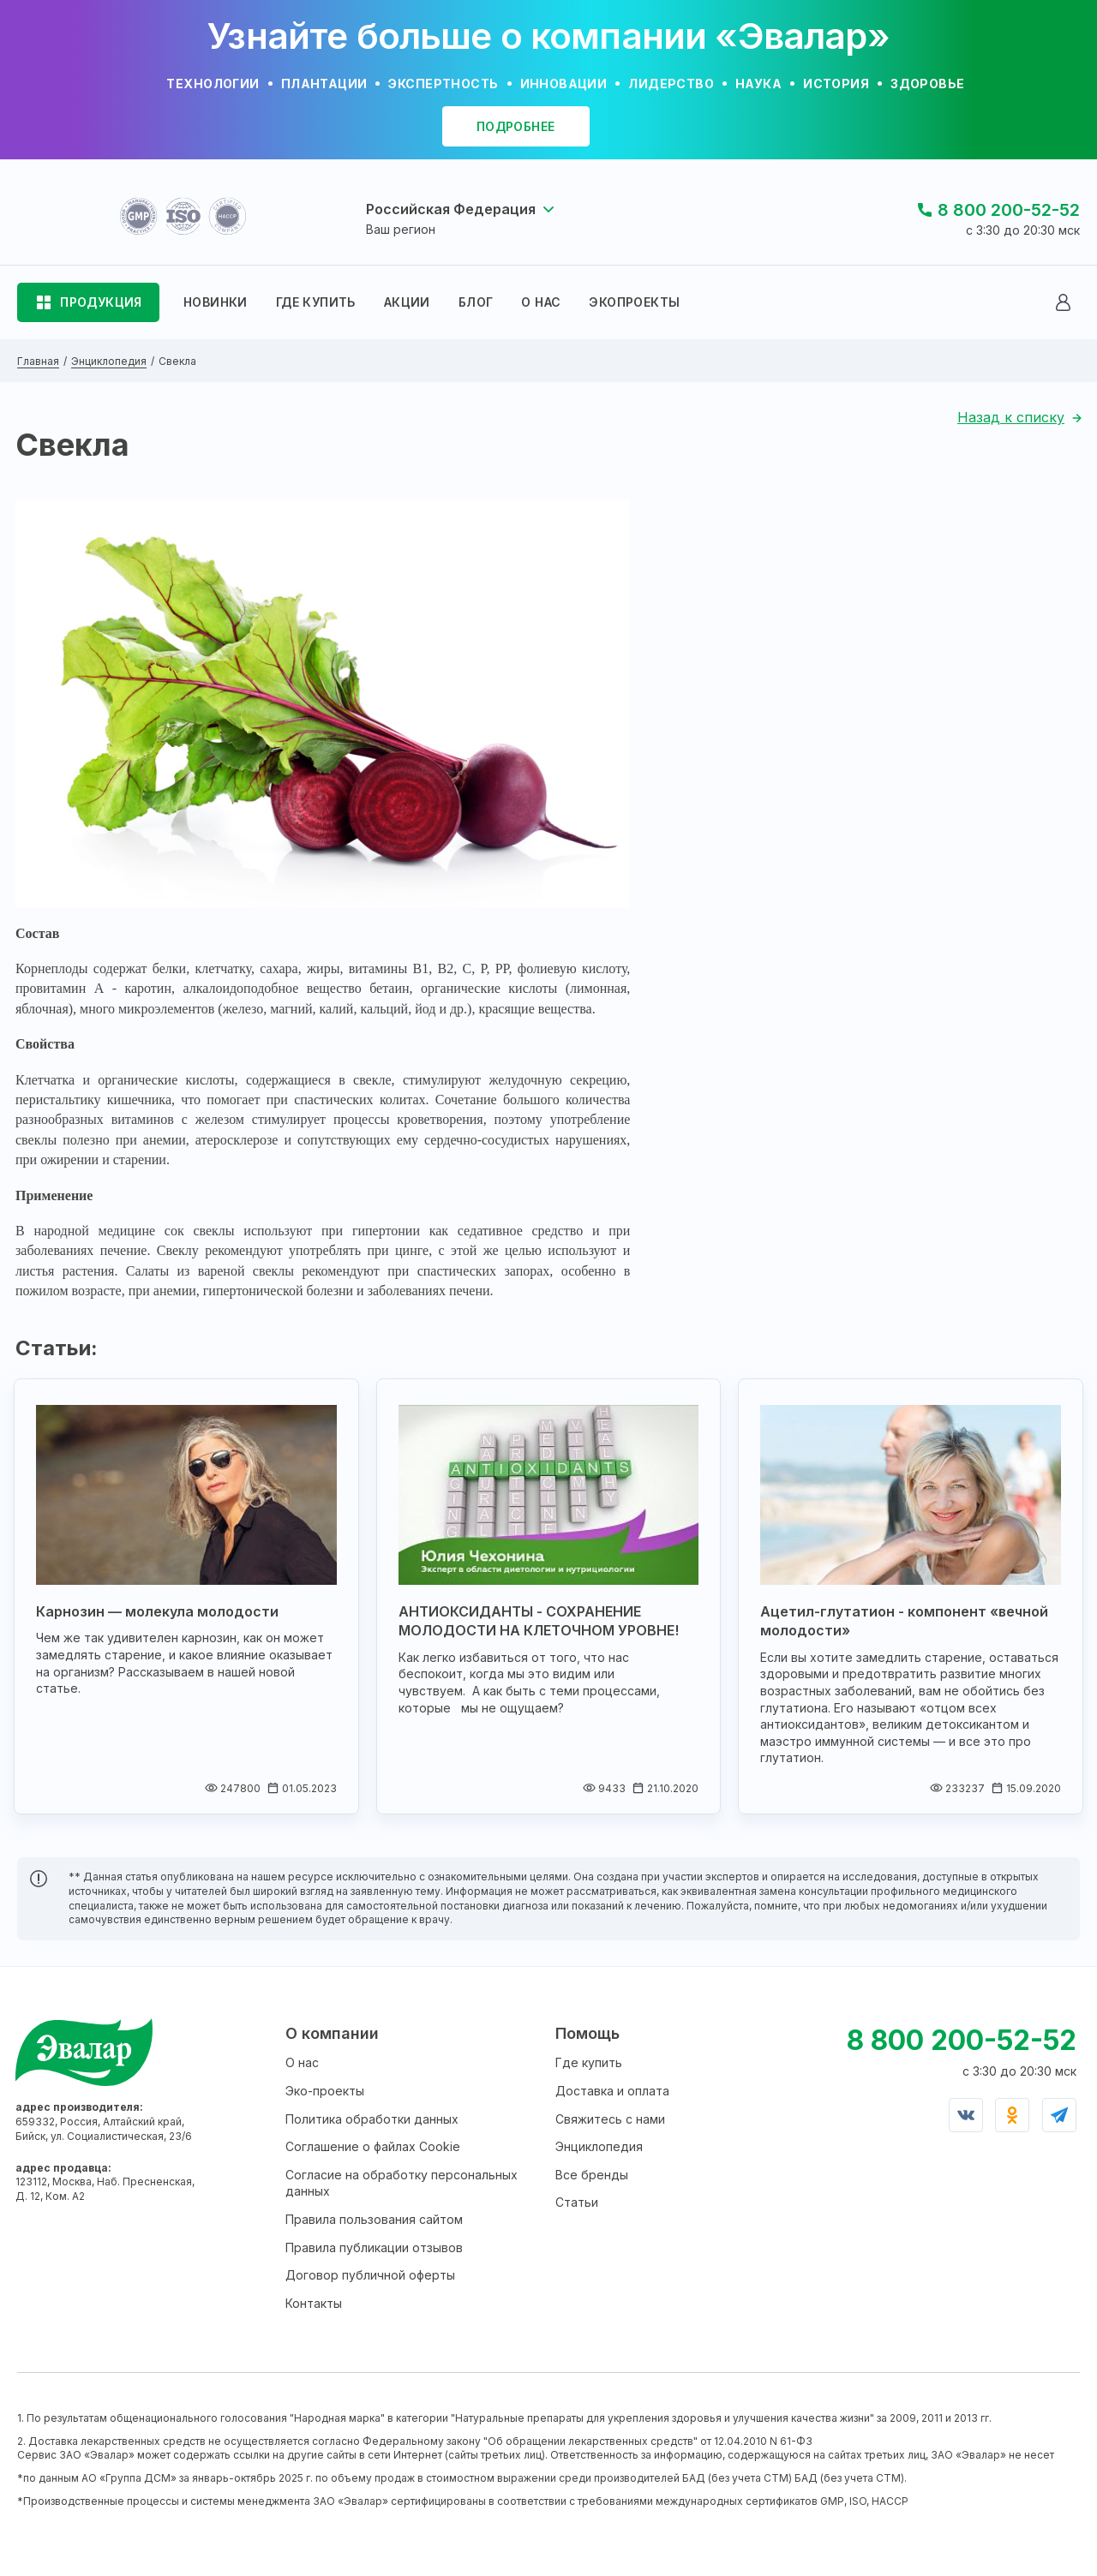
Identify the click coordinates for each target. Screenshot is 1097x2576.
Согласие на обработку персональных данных (401, 2183)
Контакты (313, 2303)
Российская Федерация (451, 209)
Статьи (576, 2202)
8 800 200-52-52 (1009, 210)
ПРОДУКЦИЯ (101, 302)
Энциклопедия (599, 2146)
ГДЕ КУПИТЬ (316, 302)
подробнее (516, 126)
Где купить (588, 2062)
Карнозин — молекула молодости (157, 1611)
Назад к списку (1010, 417)
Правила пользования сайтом (374, 2219)
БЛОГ (476, 302)
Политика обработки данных (372, 2119)
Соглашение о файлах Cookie (372, 2146)
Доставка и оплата (612, 2090)
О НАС (540, 302)
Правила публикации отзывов (374, 2247)
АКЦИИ (407, 302)
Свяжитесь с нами (610, 2119)
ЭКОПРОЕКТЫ (634, 302)
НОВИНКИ (215, 302)
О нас (302, 2062)
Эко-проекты (324, 2090)
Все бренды (591, 2174)
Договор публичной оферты (370, 2275)
